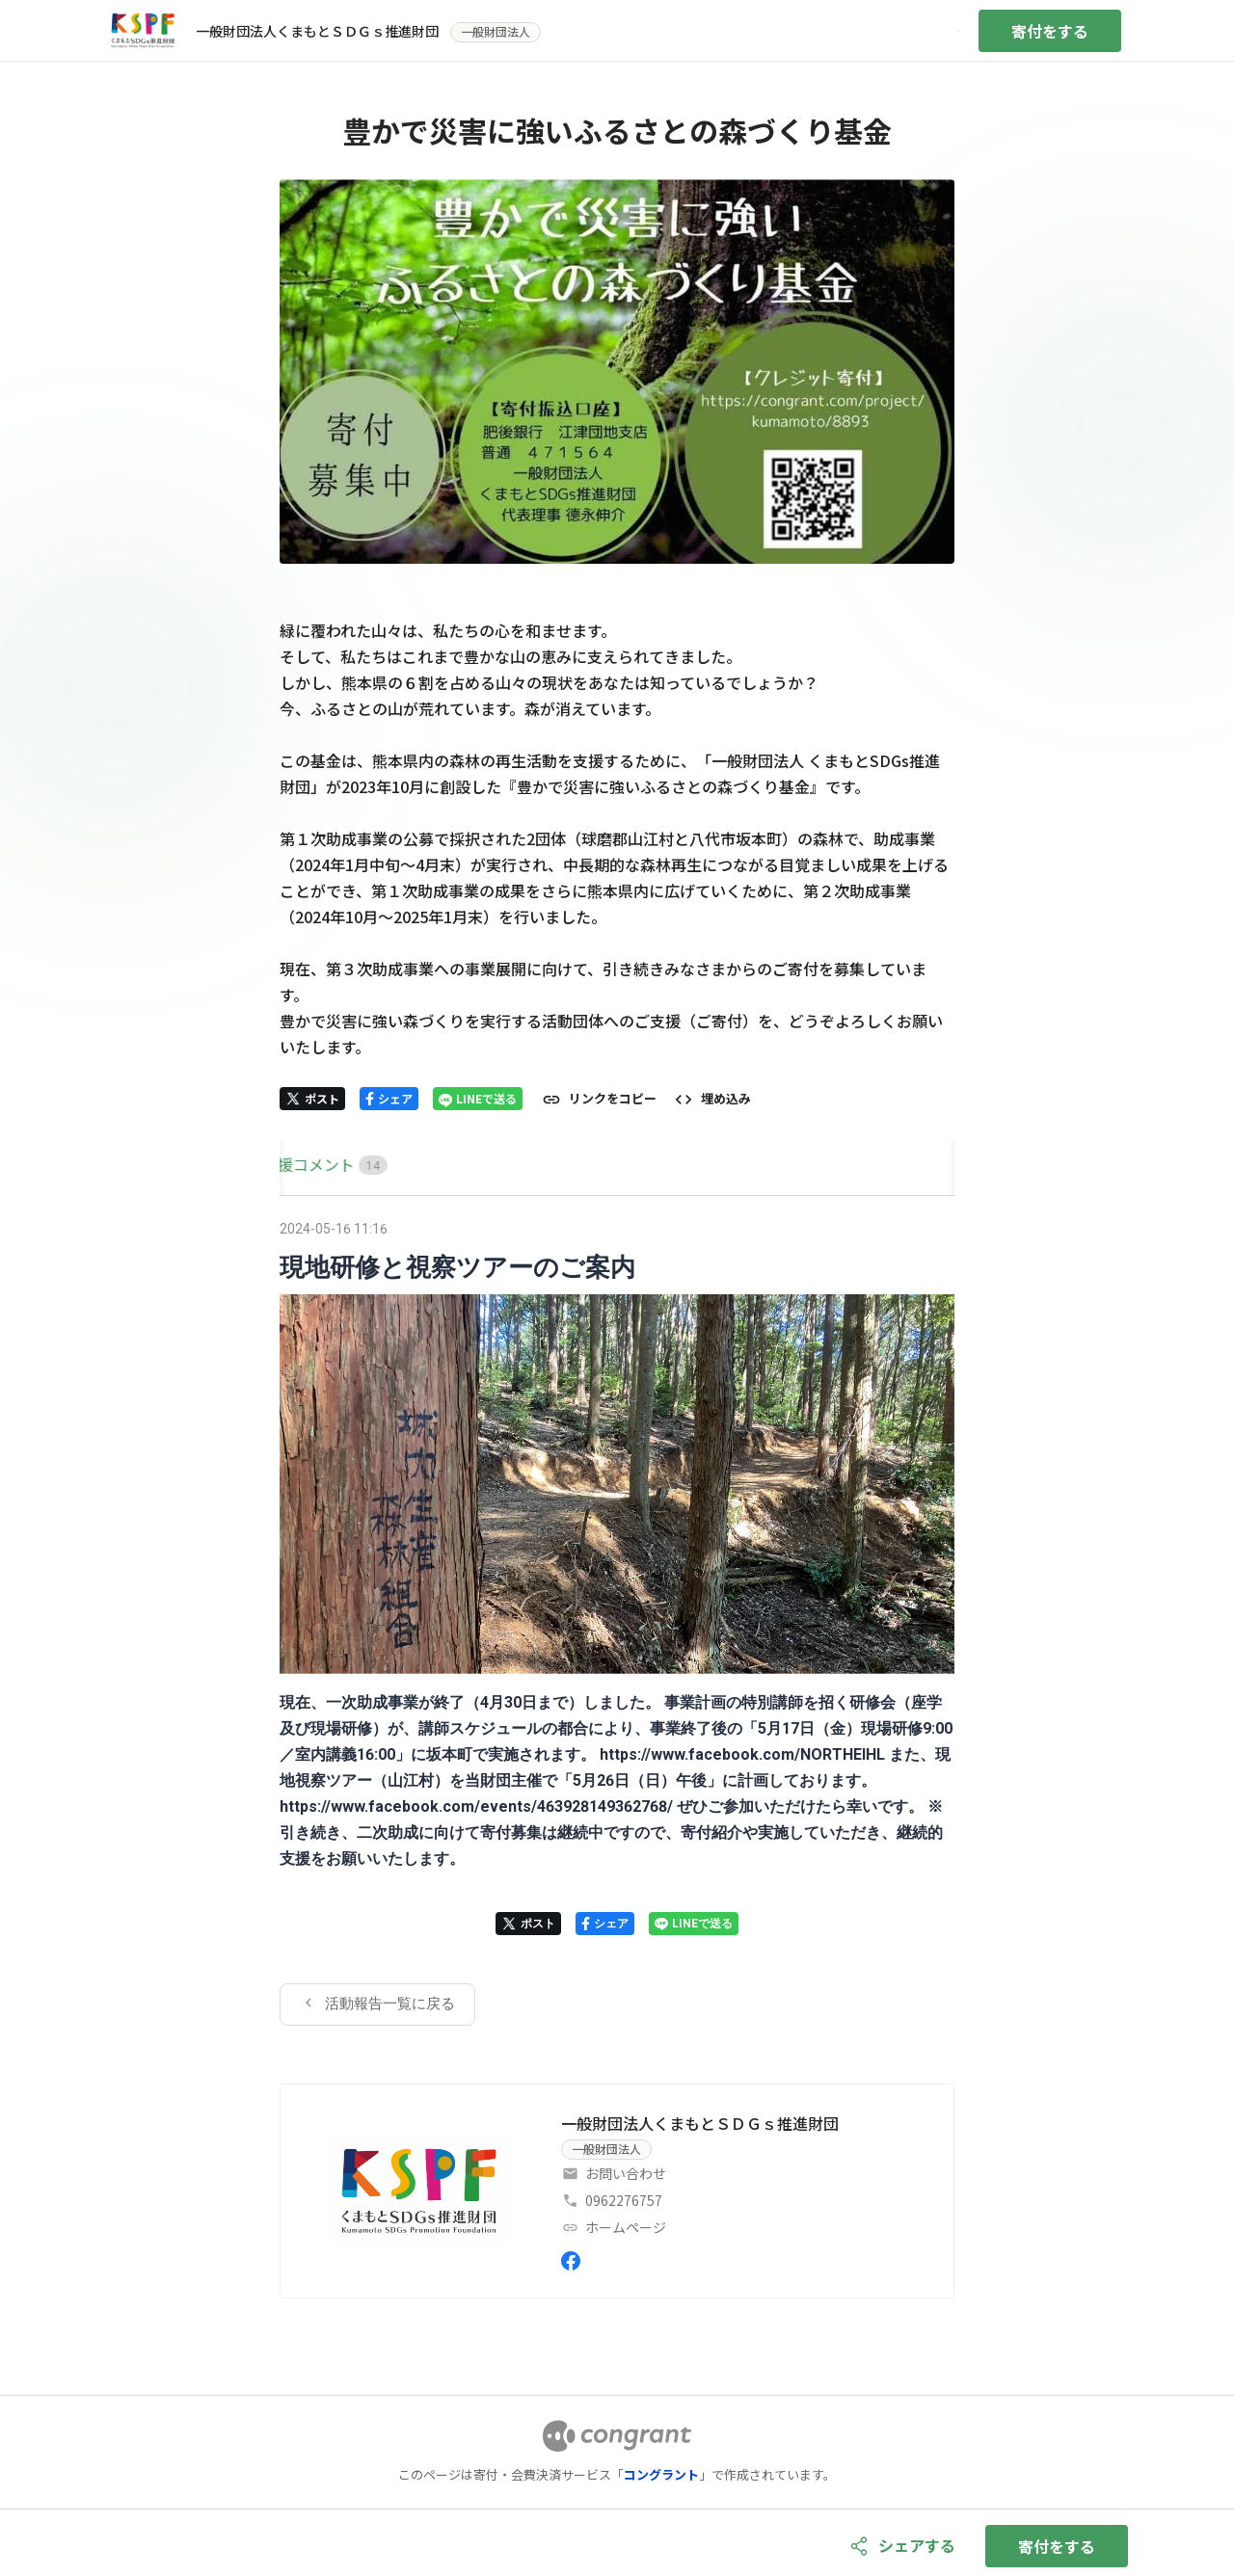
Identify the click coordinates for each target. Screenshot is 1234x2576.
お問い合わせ (625, 2173)
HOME (302, 1164)
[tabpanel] (617, 1620)
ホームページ (625, 2227)
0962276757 (623, 2200)
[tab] (302, 1165)
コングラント (661, 2474)
